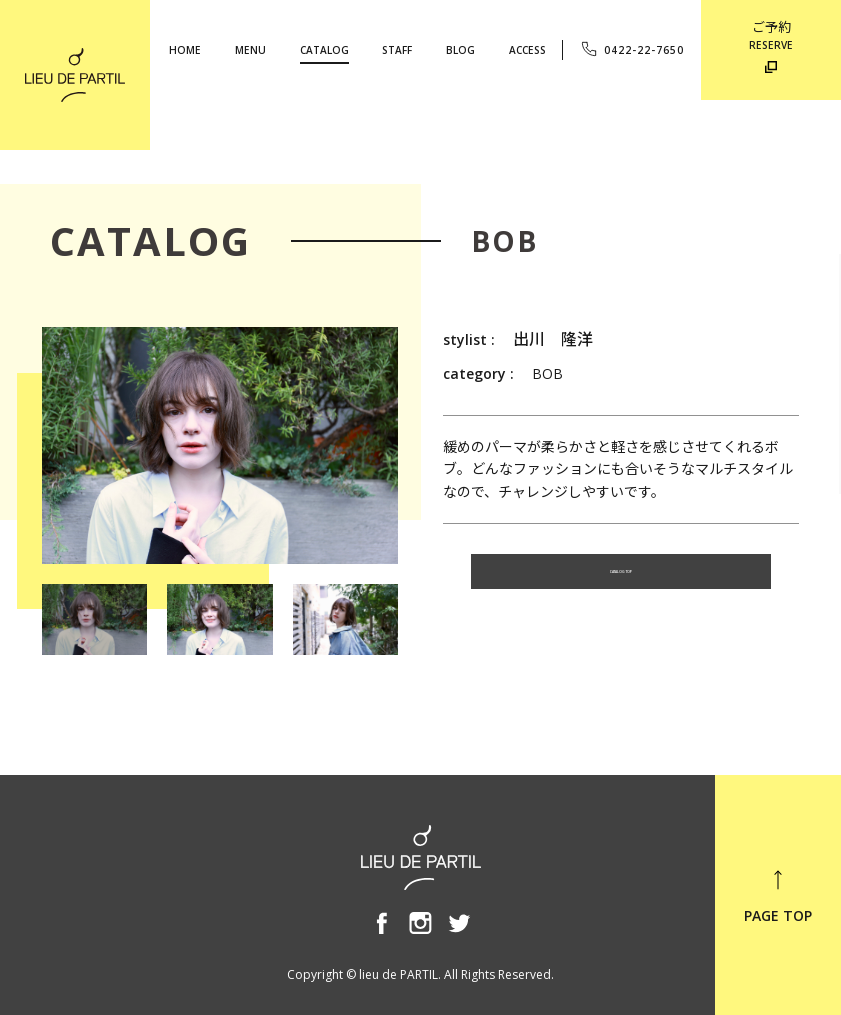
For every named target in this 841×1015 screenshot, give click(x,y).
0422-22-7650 (631, 49)
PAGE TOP (778, 896)
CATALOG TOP (621, 578)
